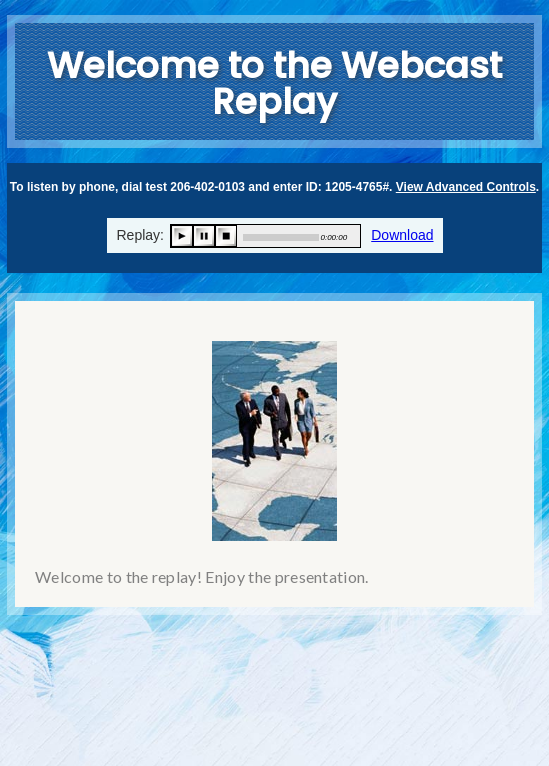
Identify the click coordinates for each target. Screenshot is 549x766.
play (182, 236)
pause (204, 236)
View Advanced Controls (466, 187)
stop (226, 236)
